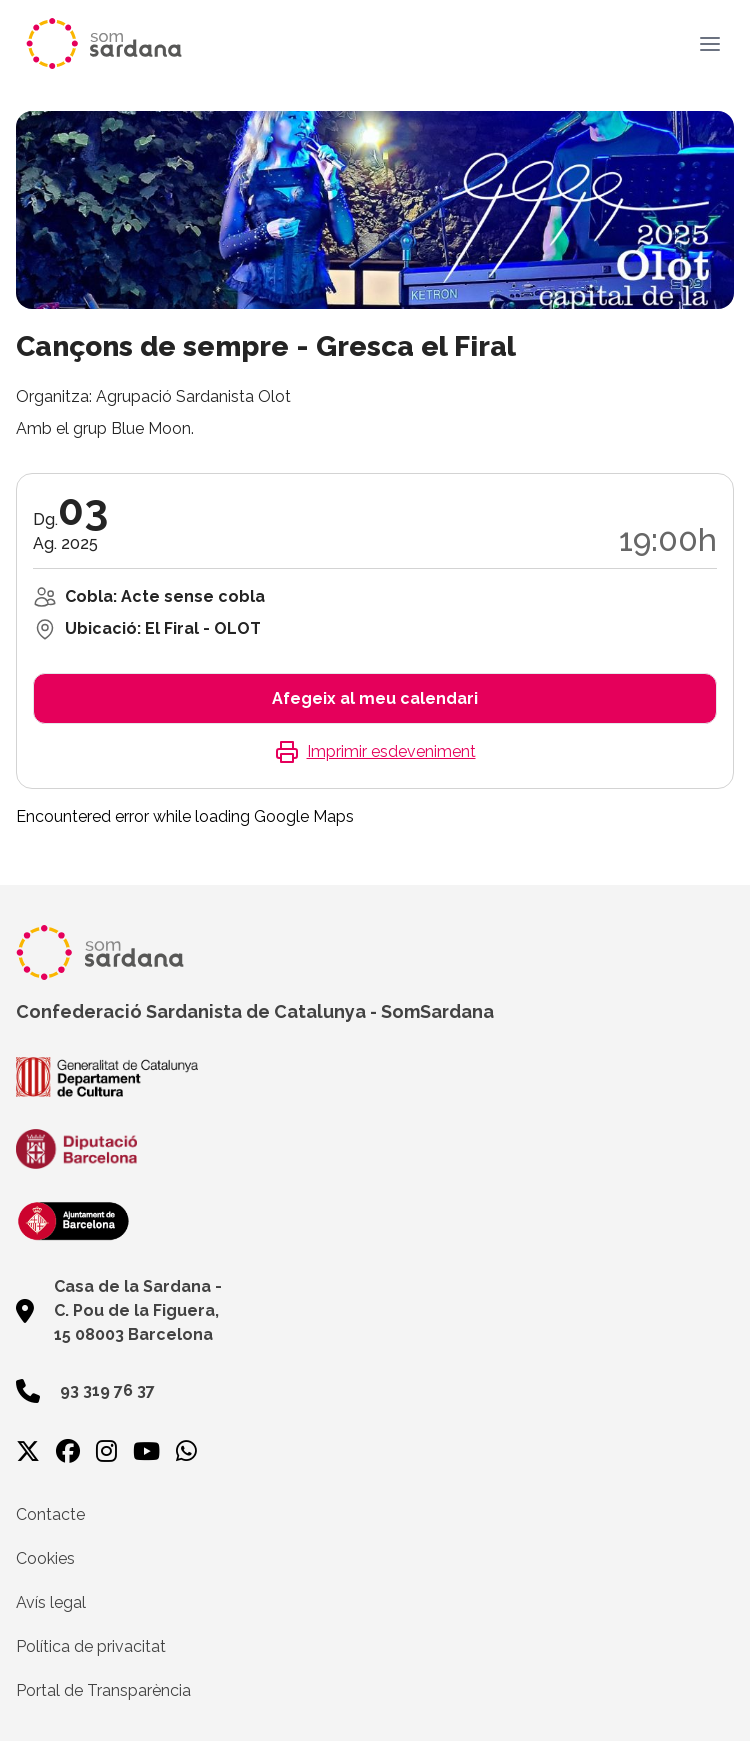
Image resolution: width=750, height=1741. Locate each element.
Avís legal (51, 1602)
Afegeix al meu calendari (375, 698)
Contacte (50, 1514)
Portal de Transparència (103, 1690)
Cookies (45, 1558)
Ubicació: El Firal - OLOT (163, 628)
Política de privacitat (91, 1646)
